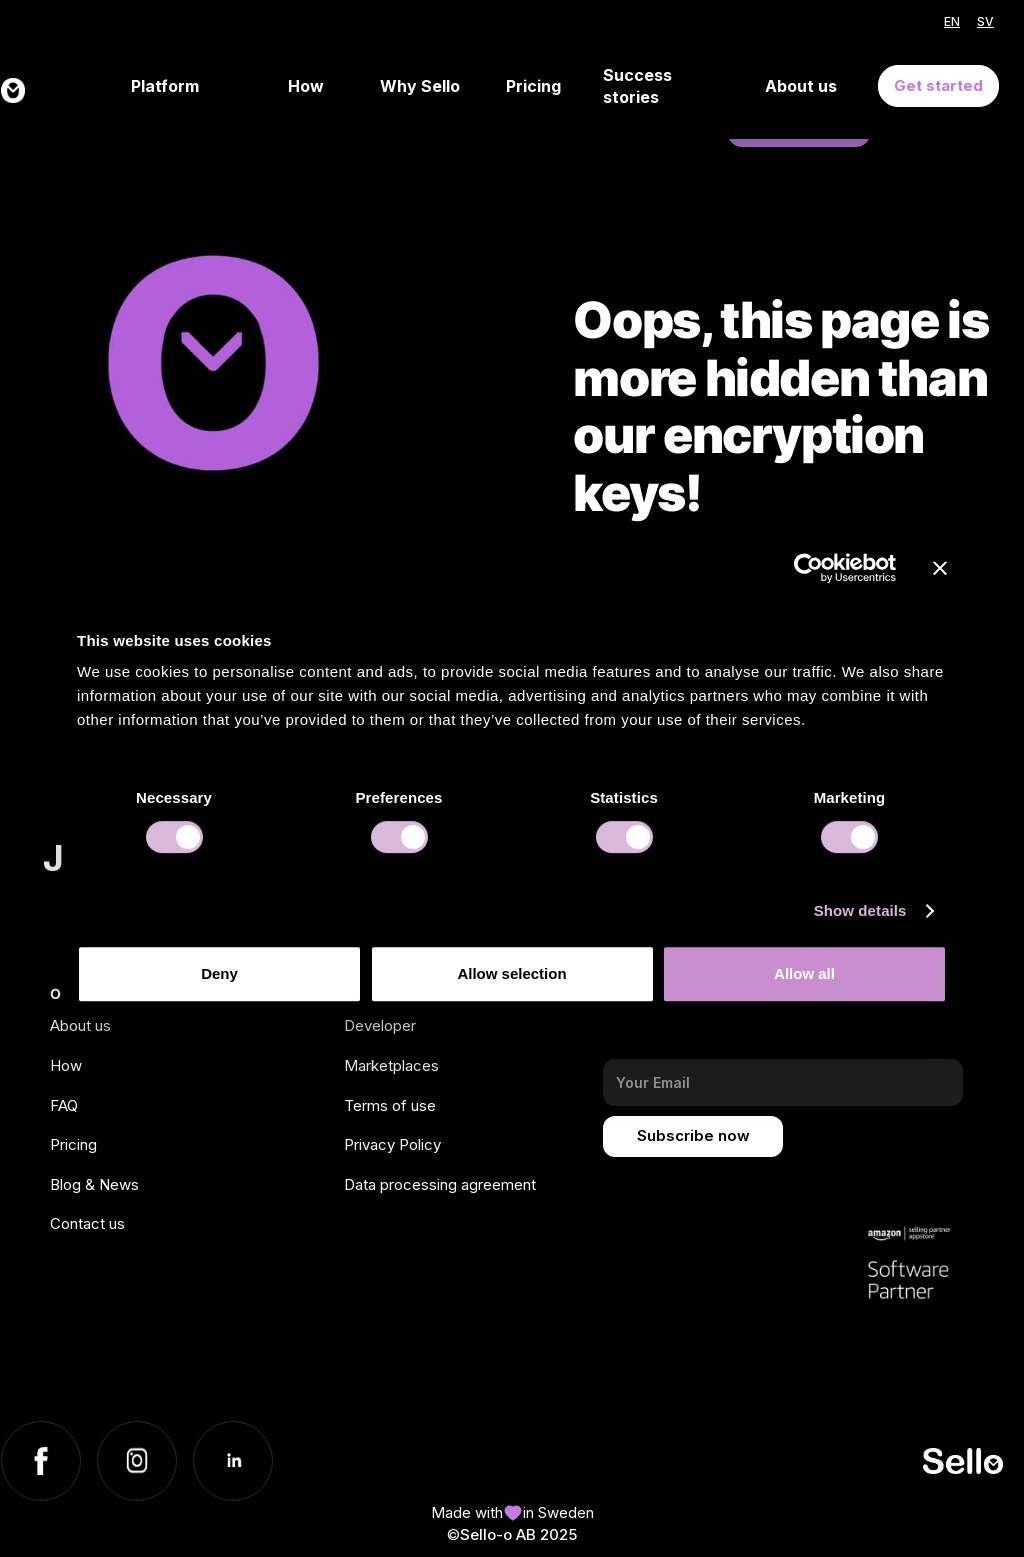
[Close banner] (940, 568)
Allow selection (511, 973)
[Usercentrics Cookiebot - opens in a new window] (808, 568)
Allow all (804, 973)
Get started (938, 85)
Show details (860, 910)
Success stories (637, 86)
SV (985, 21)
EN (952, 21)
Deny (219, 973)
